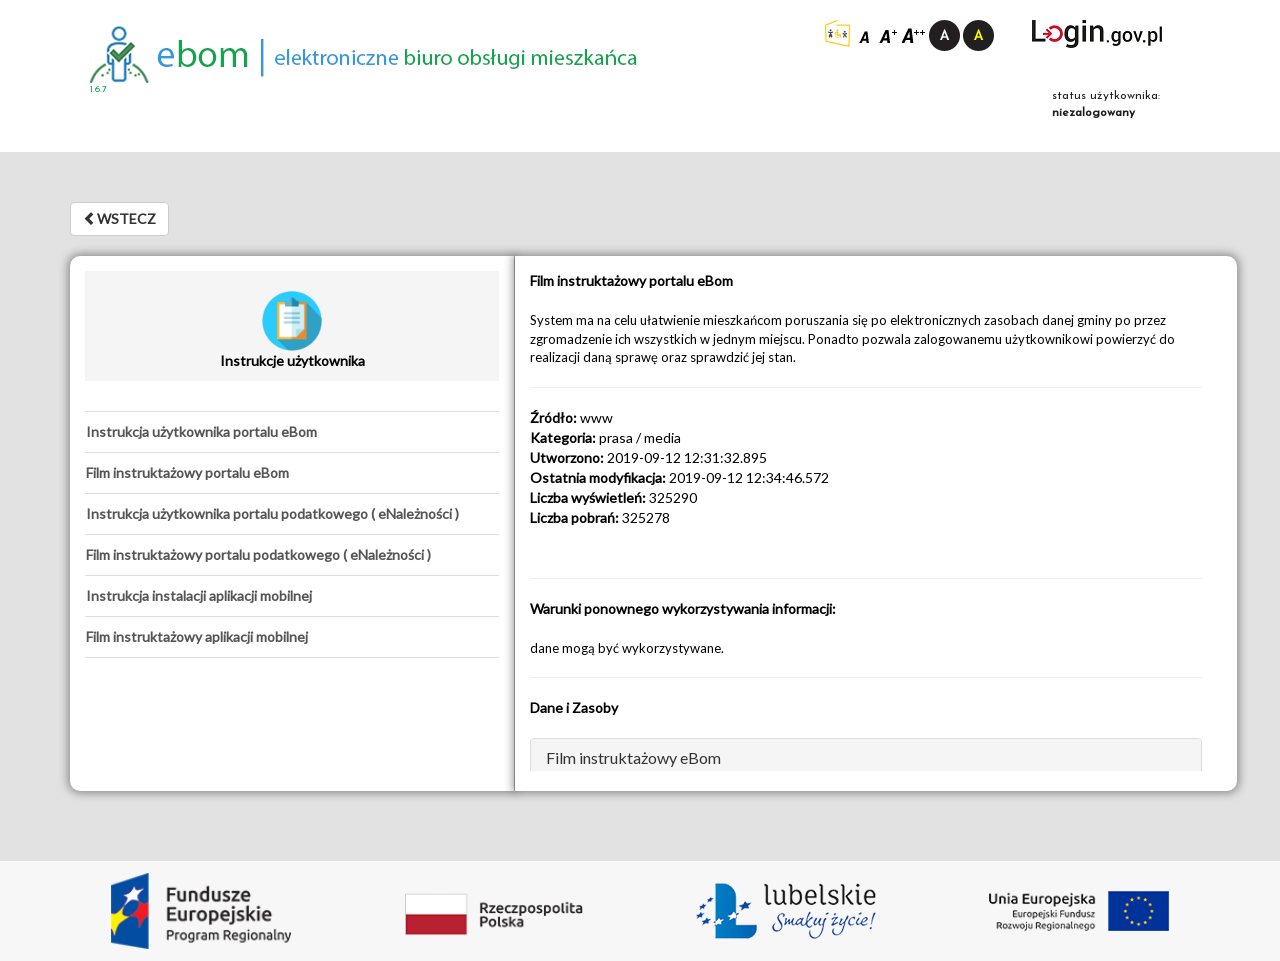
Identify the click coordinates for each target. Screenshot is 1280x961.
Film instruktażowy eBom (633, 757)
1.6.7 (98, 89)
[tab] (292, 432)
